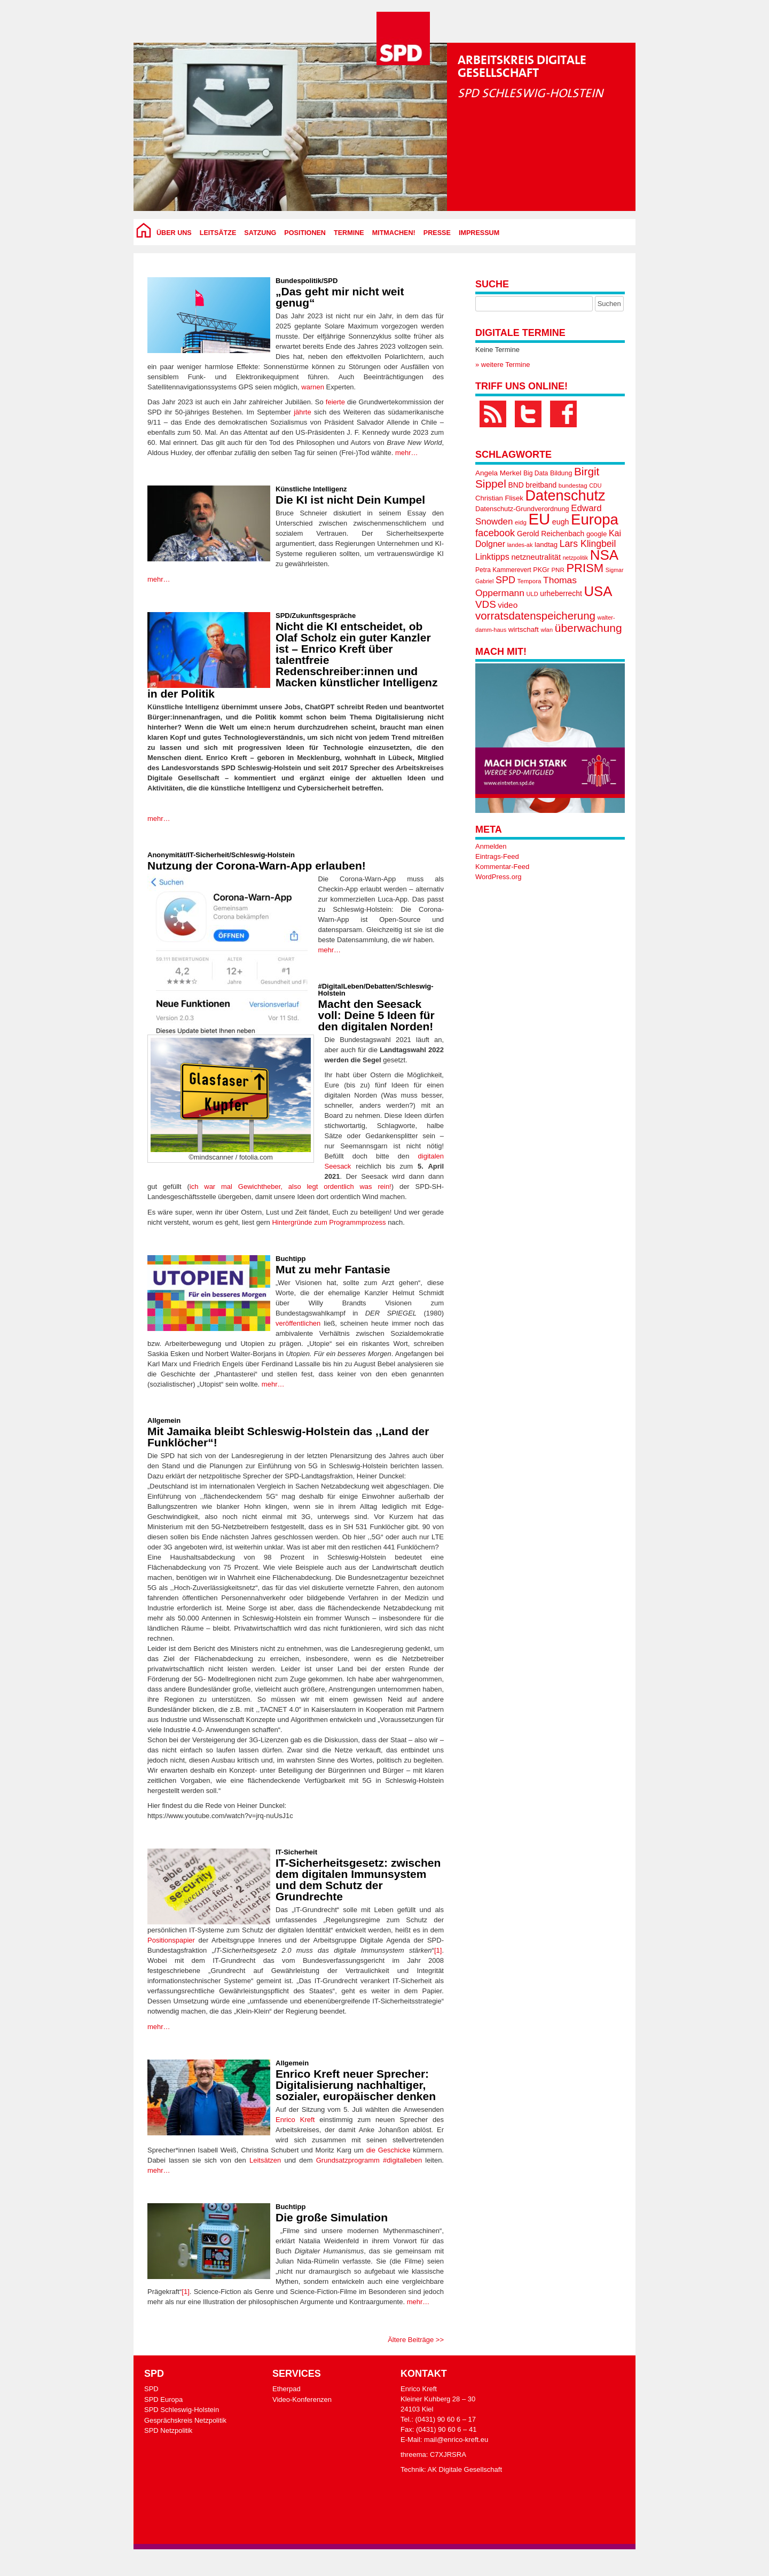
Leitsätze (218, 233)
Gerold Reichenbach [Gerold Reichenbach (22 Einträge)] (550, 533)
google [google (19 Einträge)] (596, 534)
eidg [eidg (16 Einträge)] (521, 522)
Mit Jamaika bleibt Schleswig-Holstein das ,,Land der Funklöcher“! (288, 1436)
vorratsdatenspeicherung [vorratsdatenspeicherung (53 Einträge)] (535, 615)
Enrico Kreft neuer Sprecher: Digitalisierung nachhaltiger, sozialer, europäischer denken (356, 2085)
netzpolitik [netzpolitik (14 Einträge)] (575, 557)
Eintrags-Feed (497, 856)
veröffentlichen (298, 1323)
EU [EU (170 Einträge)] (539, 519)
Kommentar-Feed (502, 867)
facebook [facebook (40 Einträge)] (495, 532)
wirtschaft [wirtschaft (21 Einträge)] (523, 629)
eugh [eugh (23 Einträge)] (560, 522)
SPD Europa (163, 2399)
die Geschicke (388, 2150)
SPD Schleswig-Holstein (181, 2410)
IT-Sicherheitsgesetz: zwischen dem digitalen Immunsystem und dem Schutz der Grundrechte (358, 1879)
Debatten (380, 986)
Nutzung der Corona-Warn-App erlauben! (256, 865)
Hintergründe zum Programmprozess (329, 1222)
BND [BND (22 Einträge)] (515, 485)
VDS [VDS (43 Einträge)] (485, 604)
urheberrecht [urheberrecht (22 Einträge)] (561, 593)
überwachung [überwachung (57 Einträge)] (588, 628)
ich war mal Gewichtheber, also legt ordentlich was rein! (290, 1187)
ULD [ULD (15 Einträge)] (532, 594)
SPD (331, 281)
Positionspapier (171, 1940)
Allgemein (164, 1420)
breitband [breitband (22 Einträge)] (540, 485)
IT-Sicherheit (208, 855)
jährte (302, 412)
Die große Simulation (332, 2217)
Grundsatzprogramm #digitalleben (369, 2160)
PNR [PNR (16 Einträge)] (557, 570)
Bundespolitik (298, 281)
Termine (349, 233)
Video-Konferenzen (302, 2399)
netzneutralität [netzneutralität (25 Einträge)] (536, 557)
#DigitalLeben (341, 986)
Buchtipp (290, 1259)
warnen (312, 387)
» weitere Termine (502, 365)
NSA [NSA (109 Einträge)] (604, 554)
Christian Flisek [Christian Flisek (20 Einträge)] (499, 498)
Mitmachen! (393, 233)
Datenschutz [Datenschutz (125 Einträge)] (565, 496)
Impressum (479, 233)
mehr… (406, 453)
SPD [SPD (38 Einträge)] (505, 580)
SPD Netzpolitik (168, 2430)
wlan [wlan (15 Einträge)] (546, 630)
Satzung (260, 233)
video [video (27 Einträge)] (507, 604)
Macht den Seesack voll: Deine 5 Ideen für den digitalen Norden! (376, 1015)
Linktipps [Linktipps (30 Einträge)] (492, 556)
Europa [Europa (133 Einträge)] (594, 519)
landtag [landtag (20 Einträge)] (546, 545)
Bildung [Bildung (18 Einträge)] (561, 473)
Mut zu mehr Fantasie (333, 1269)
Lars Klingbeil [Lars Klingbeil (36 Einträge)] (588, 543)
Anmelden (491, 846)
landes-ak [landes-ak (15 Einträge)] (520, 545)
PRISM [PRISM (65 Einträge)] (584, 568)
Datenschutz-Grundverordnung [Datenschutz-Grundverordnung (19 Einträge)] (522, 509)
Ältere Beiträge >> (416, 2340)
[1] (438, 1950)
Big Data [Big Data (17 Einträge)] (535, 473)
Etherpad (286, 2389)
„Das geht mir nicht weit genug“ (340, 297)
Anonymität (166, 855)
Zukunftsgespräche (324, 616)
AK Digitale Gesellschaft (465, 2469)
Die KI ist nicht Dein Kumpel (350, 500)
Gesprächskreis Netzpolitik (185, 2420)
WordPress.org (498, 877)
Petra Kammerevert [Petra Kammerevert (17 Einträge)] (503, 570)
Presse (437, 233)
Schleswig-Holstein (263, 855)
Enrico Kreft (295, 2120)
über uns (174, 233)
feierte (335, 402)
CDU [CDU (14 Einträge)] (595, 485)
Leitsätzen (265, 2160)
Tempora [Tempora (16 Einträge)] (529, 581)
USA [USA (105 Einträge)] (598, 591)
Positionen (305, 233)
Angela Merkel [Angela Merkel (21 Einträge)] (498, 473)
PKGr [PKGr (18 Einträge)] (541, 570)
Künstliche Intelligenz (311, 489)
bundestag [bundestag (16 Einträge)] (573, 485)
